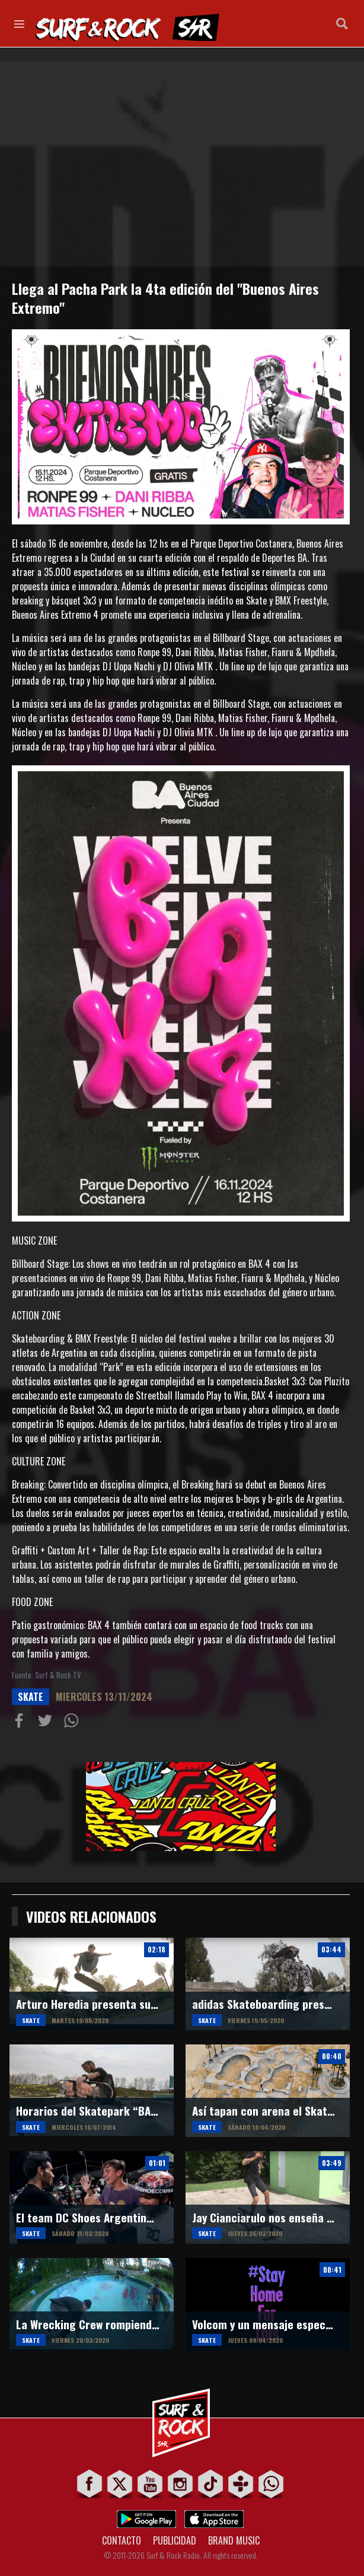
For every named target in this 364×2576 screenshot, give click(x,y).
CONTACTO (121, 2540)
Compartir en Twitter (47, 1722)
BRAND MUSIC (234, 2540)
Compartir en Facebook (21, 1722)
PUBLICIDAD (174, 2540)
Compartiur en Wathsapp (73, 1722)
